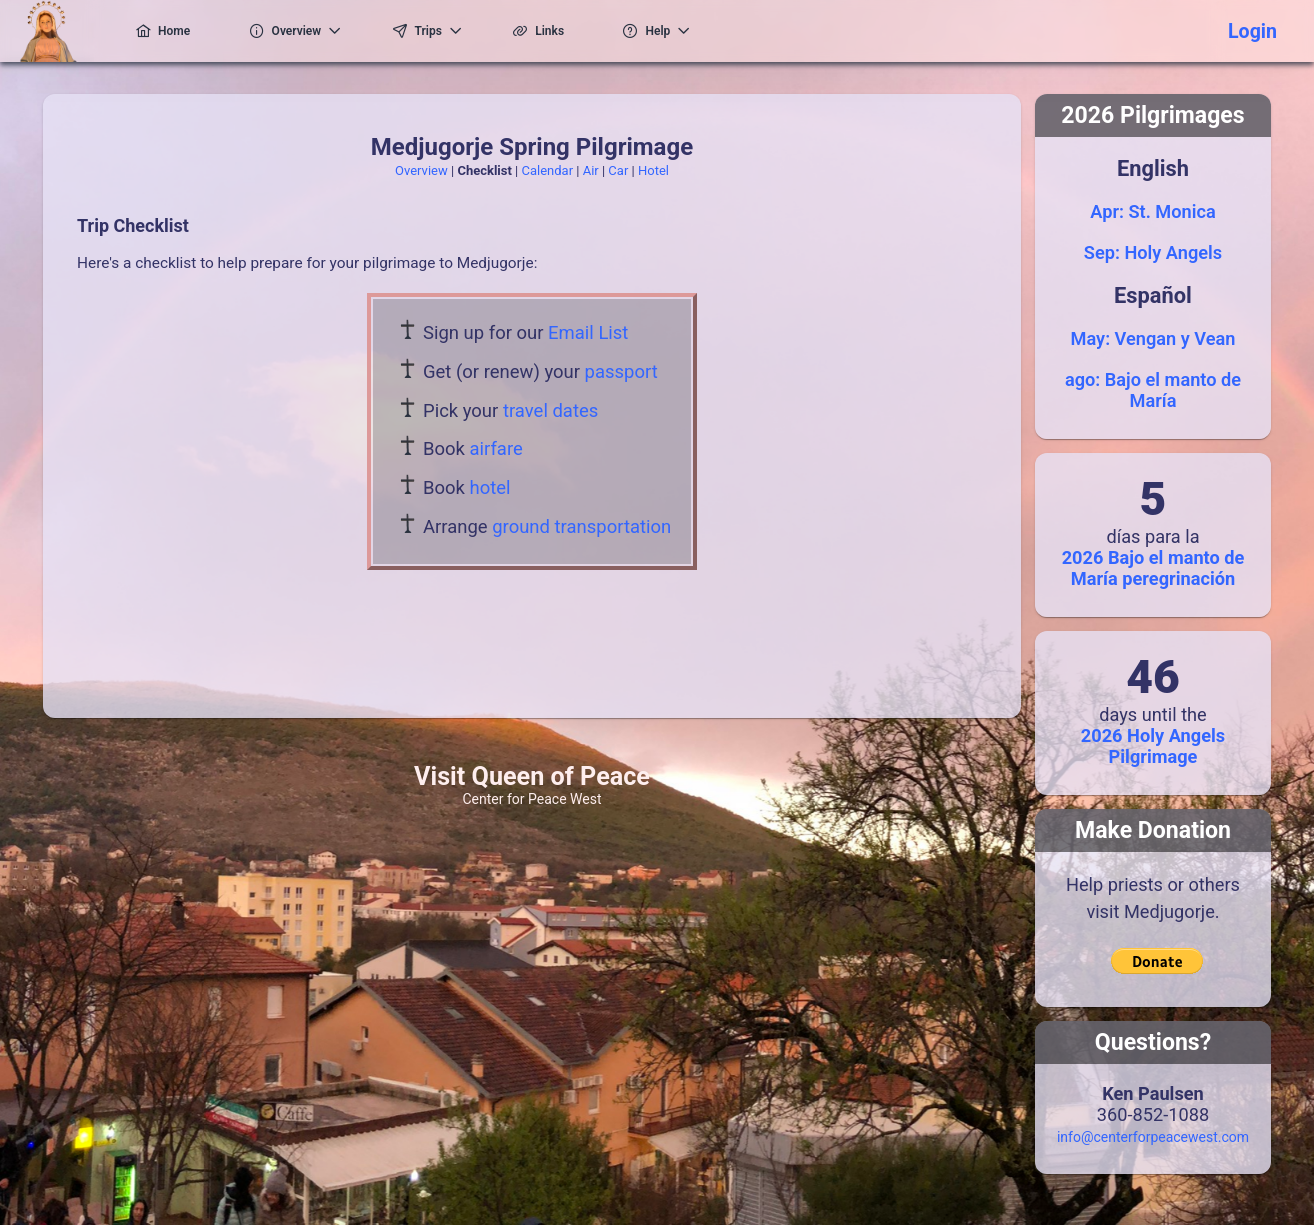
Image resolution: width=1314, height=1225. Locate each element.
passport (621, 372)
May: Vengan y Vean (1153, 338)
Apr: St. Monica (1152, 211)
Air (591, 170)
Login (1252, 31)
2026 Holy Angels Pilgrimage (1153, 746)
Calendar (547, 170)
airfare (496, 449)
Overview (421, 170)
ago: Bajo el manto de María (1153, 390)
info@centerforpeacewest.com (1153, 1137)
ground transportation (581, 527)
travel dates (550, 411)
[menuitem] (155, 31)
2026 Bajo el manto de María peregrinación (1153, 568)
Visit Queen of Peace (532, 776)
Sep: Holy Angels (1153, 252)
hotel (490, 488)
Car (618, 170)
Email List (588, 333)
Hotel (653, 170)
